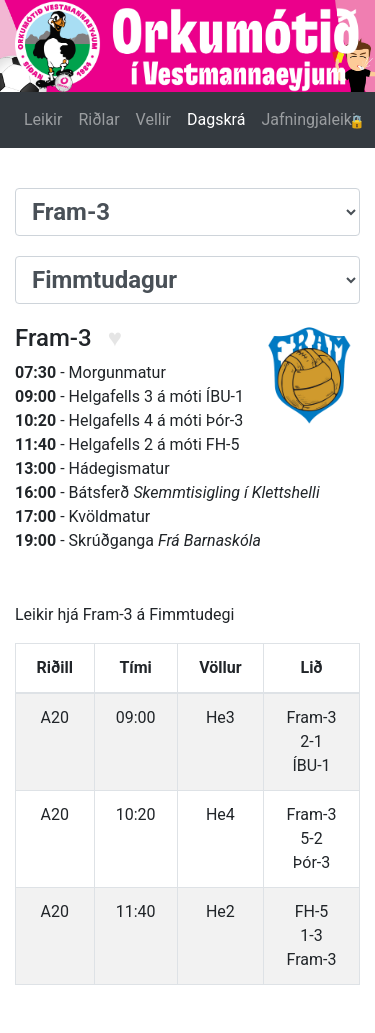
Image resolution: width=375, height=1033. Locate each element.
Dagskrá (216, 119)
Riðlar (98, 119)
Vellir (153, 119)
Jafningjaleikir (311, 119)
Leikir (43, 119)
